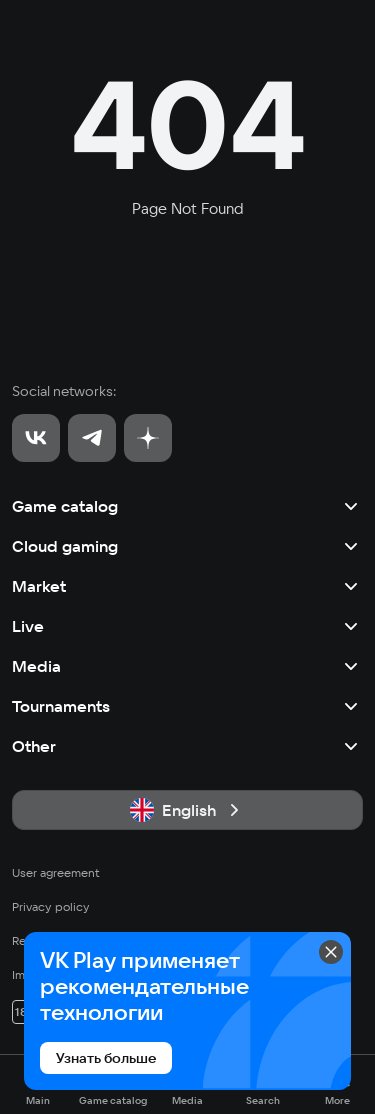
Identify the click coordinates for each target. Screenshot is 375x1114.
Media (187, 666)
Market (187, 586)
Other (187, 746)
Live (187, 626)
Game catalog (187, 506)
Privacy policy (51, 906)
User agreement (56, 872)
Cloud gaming (187, 546)
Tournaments (187, 706)
